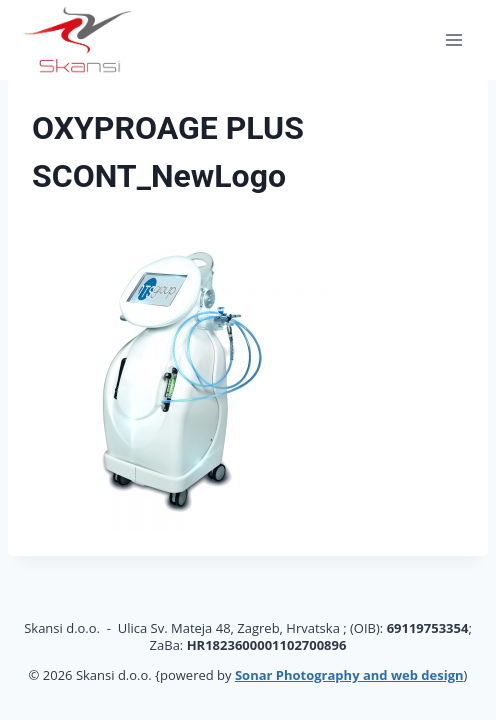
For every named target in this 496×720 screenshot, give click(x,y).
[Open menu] (453, 39)
